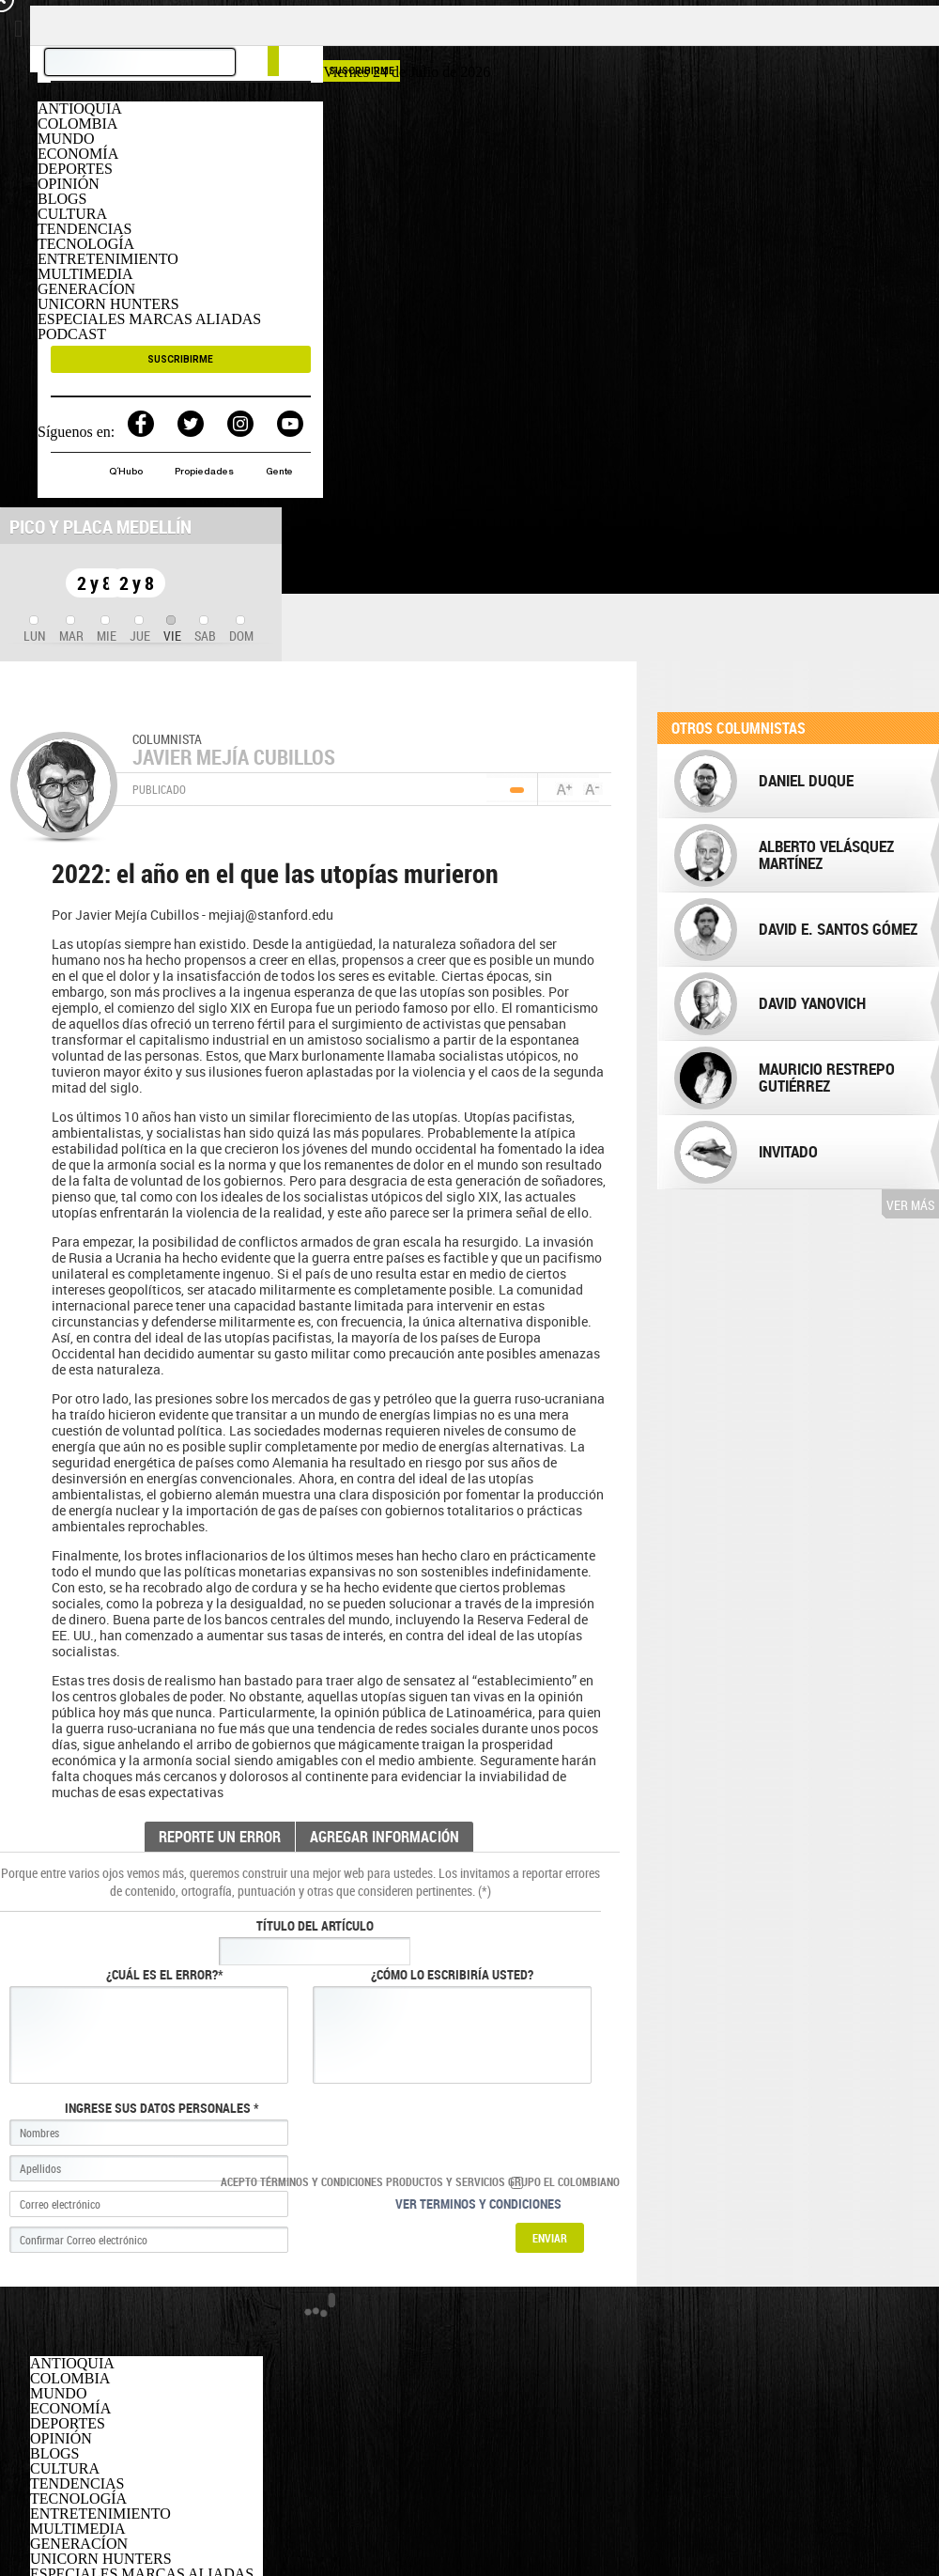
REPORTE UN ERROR (220, 1836)
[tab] (34, 629)
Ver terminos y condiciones (478, 2203)
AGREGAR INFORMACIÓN (384, 1836)
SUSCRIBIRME (180, 359)
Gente (279, 472)
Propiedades (206, 472)
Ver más (910, 1205)
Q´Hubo (127, 472)
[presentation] (34, 629)
